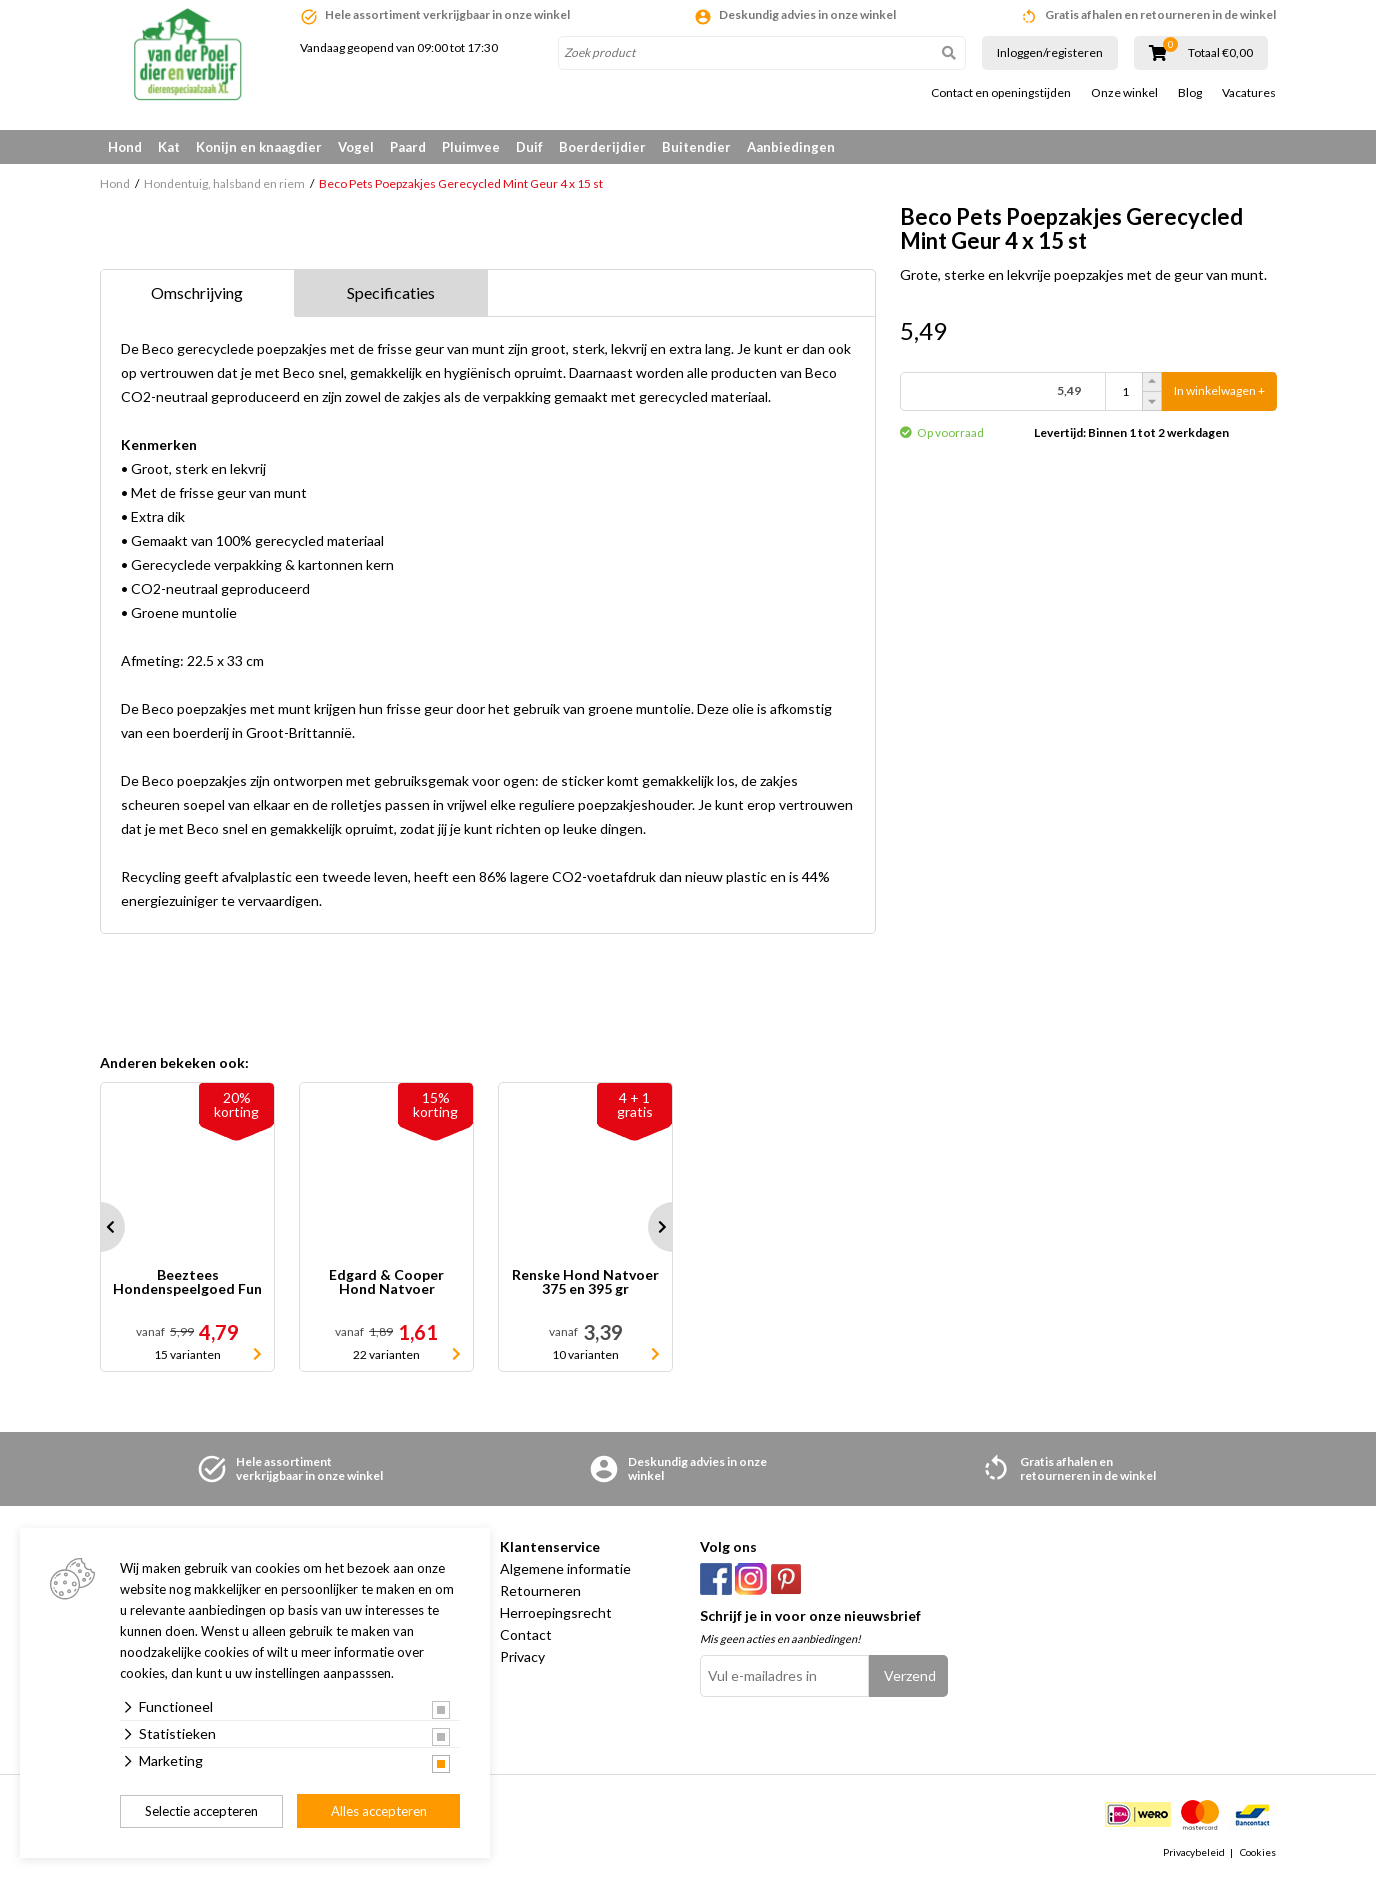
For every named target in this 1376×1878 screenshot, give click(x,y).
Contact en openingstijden (1001, 93)
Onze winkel (1124, 93)
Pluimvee (471, 147)
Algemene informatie (565, 1568)
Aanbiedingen (791, 147)
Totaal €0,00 (1220, 53)
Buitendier (696, 147)
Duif (529, 147)
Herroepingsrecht (556, 1612)
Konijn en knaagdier (259, 147)
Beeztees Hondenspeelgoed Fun (187, 1282)
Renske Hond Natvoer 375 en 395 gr (585, 1282)
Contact (526, 1634)
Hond (125, 147)
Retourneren (540, 1590)
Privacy (522, 1656)
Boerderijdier (602, 147)
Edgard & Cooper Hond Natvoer (386, 1282)
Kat (169, 147)
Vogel (356, 147)
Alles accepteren (379, 1811)
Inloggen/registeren (1050, 52)
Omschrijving (197, 292)
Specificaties (391, 292)
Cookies (1258, 1852)
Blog (1190, 93)
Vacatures (1249, 93)
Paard (408, 147)
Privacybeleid (1194, 1852)
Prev (100, 1227)
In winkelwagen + (1219, 391)
